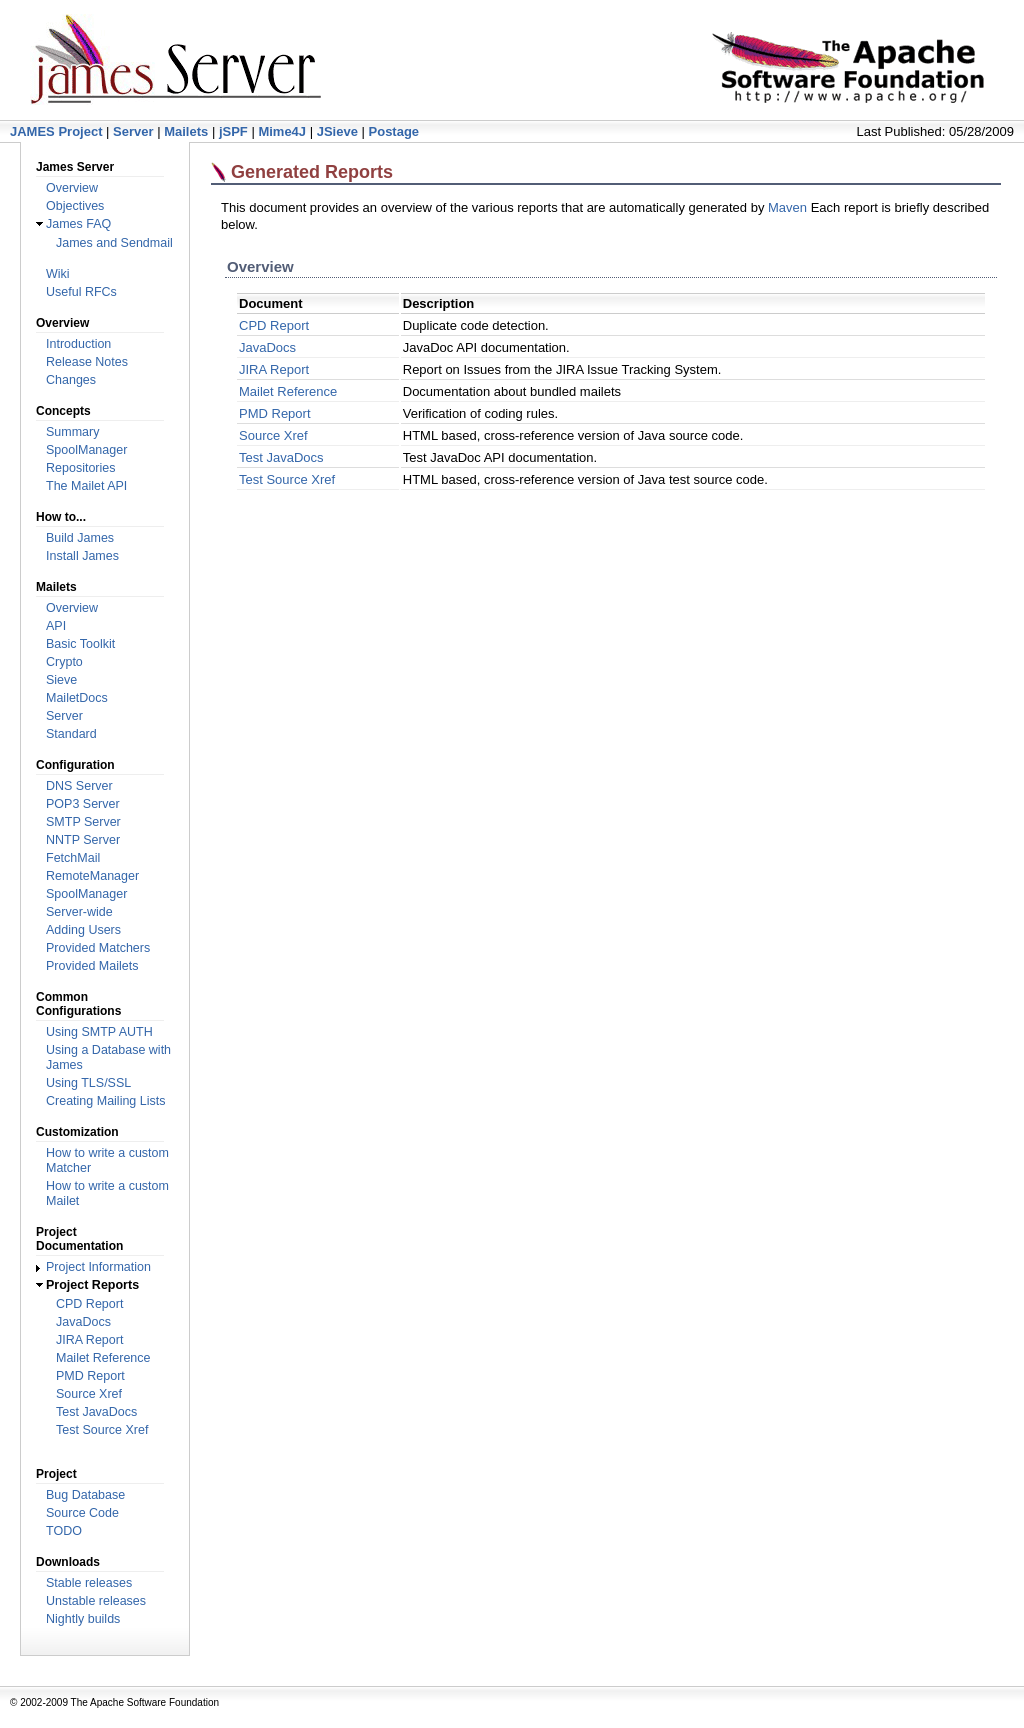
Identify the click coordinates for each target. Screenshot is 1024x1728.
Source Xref (89, 1394)
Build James (80, 538)
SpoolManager (86, 450)
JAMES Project (56, 131)
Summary (72, 432)
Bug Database (85, 1495)
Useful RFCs (81, 292)
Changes (71, 380)
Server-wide (79, 912)
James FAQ (78, 224)
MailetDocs (77, 698)
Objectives (75, 206)
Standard (71, 734)
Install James (82, 556)
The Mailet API (86, 486)
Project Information (98, 1267)
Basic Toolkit (80, 644)
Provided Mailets (92, 966)
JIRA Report (89, 1340)
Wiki (58, 274)
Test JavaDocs (96, 1412)
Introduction (78, 344)
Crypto (64, 662)
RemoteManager (92, 876)
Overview (72, 188)
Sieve (61, 680)
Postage (394, 131)
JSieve (337, 131)
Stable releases (89, 1583)
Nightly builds (83, 1619)
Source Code (82, 1513)
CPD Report (89, 1304)
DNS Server (79, 786)
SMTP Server (83, 822)
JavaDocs (83, 1322)
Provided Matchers (98, 948)
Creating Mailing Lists (106, 1101)
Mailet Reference (103, 1358)
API (56, 626)
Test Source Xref (102, 1430)
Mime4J (282, 131)
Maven (787, 207)
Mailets (186, 131)
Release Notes (87, 362)
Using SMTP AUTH (99, 1032)
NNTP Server (83, 840)
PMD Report (90, 1376)
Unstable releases (96, 1601)
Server (133, 131)
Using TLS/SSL (88, 1083)
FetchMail (73, 858)
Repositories (80, 468)
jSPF (233, 131)
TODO (64, 1531)
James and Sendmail (114, 243)
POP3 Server (83, 804)
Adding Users (83, 930)
